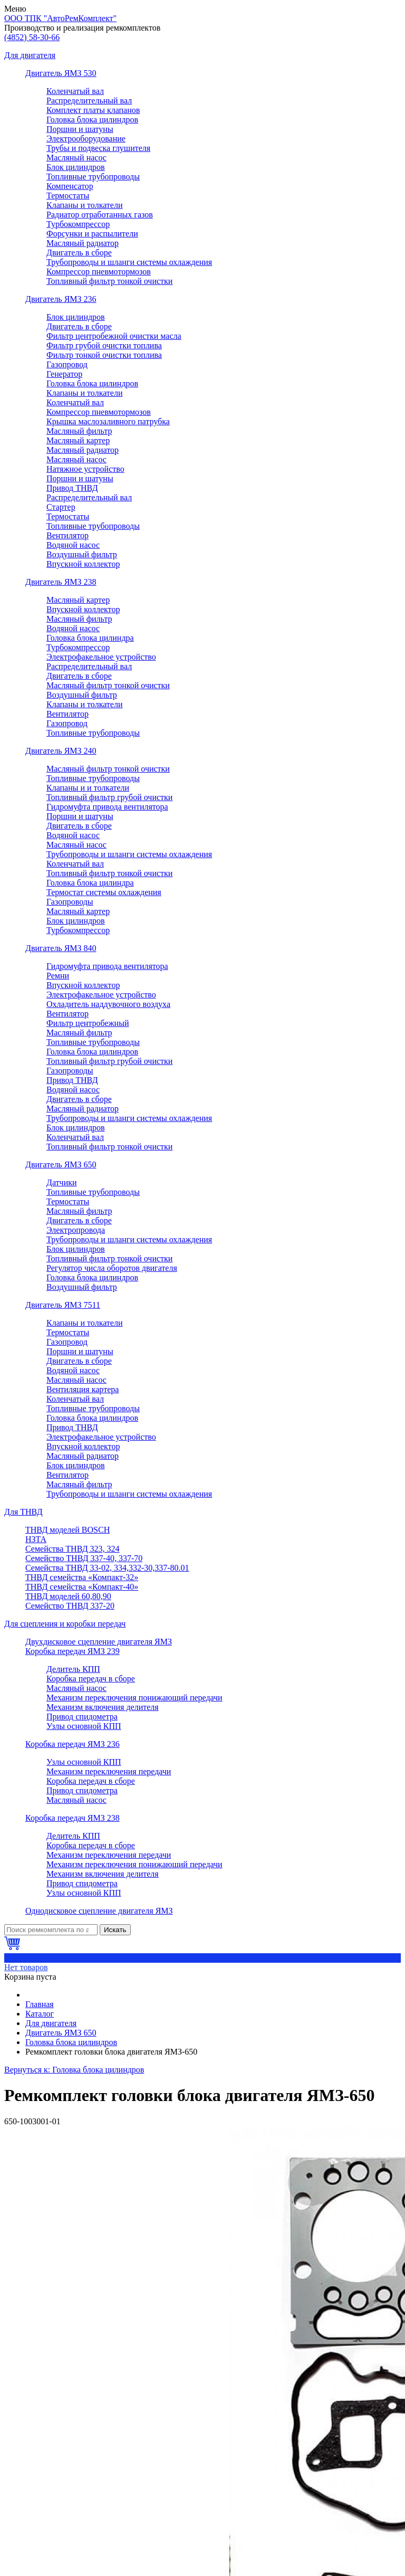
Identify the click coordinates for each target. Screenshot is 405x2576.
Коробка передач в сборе (90, 1678)
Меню (15, 8)
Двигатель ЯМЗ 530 (61, 73)
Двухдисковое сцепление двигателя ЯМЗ (98, 1641)
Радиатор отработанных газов (99, 214)
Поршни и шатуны (79, 129)
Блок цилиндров (75, 167)
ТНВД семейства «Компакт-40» (81, 1586)
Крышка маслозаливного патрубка (108, 421)
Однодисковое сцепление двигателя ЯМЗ (99, 1910)
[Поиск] (51, 1929)
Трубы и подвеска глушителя (98, 148)
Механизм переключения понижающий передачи (134, 1697)
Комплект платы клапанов (93, 110)
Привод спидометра (82, 1716)
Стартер (60, 506)
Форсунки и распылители (92, 233)
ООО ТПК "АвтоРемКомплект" (60, 18)
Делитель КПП (73, 1669)
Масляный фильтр (79, 430)
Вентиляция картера (82, 1389)
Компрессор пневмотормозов (98, 271)
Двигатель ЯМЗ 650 (61, 1164)
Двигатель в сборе (79, 252)
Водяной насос (73, 544)
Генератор (64, 373)
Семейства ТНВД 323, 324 (72, 1548)
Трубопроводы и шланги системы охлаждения (129, 262)
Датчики (61, 1182)
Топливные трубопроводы (93, 176)
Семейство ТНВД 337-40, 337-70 (83, 1558)
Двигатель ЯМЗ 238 (61, 581)
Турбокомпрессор (78, 224)
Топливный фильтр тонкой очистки (109, 281)
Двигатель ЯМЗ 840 (61, 948)
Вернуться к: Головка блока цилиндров (74, 2069)
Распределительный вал (89, 100)
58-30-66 (32, 37)
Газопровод (67, 364)
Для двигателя (29, 55)
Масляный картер (78, 440)
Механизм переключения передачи (108, 1771)
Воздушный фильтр (81, 554)
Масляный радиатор (82, 243)
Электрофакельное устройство (101, 656)
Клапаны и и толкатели (87, 787)
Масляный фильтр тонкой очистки (108, 685)
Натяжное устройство (85, 468)
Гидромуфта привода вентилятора (107, 806)
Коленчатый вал (75, 91)
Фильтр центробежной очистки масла (113, 335)
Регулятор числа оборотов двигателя (111, 1267)
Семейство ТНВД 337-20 (69, 1605)
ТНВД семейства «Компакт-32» (81, 1577)
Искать (115, 1930)
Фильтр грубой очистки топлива (104, 345)
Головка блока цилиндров (92, 119)
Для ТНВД (23, 1511)
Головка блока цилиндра (90, 637)
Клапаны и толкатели (84, 205)
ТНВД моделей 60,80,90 (68, 1596)
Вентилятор (67, 535)
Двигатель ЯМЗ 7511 (62, 1304)
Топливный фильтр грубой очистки (109, 797)
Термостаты (67, 195)
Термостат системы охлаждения (103, 892)
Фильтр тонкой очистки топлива (104, 354)
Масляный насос (76, 157)
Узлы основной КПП (83, 1726)
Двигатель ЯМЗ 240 (61, 750)
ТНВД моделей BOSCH (67, 1529)
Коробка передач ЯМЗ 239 (72, 1651)
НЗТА (35, 1539)
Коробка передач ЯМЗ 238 (72, 1817)
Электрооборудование (86, 138)
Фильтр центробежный (87, 1023)
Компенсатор (69, 186)
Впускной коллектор (83, 563)
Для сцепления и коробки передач (65, 1623)
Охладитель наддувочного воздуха (108, 1004)
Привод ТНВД (72, 487)
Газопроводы (69, 901)
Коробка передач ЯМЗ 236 (72, 1743)
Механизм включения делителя (102, 1707)
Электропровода (75, 1229)
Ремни (57, 975)
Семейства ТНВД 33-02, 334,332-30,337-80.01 (107, 1567)
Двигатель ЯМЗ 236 (61, 298)
